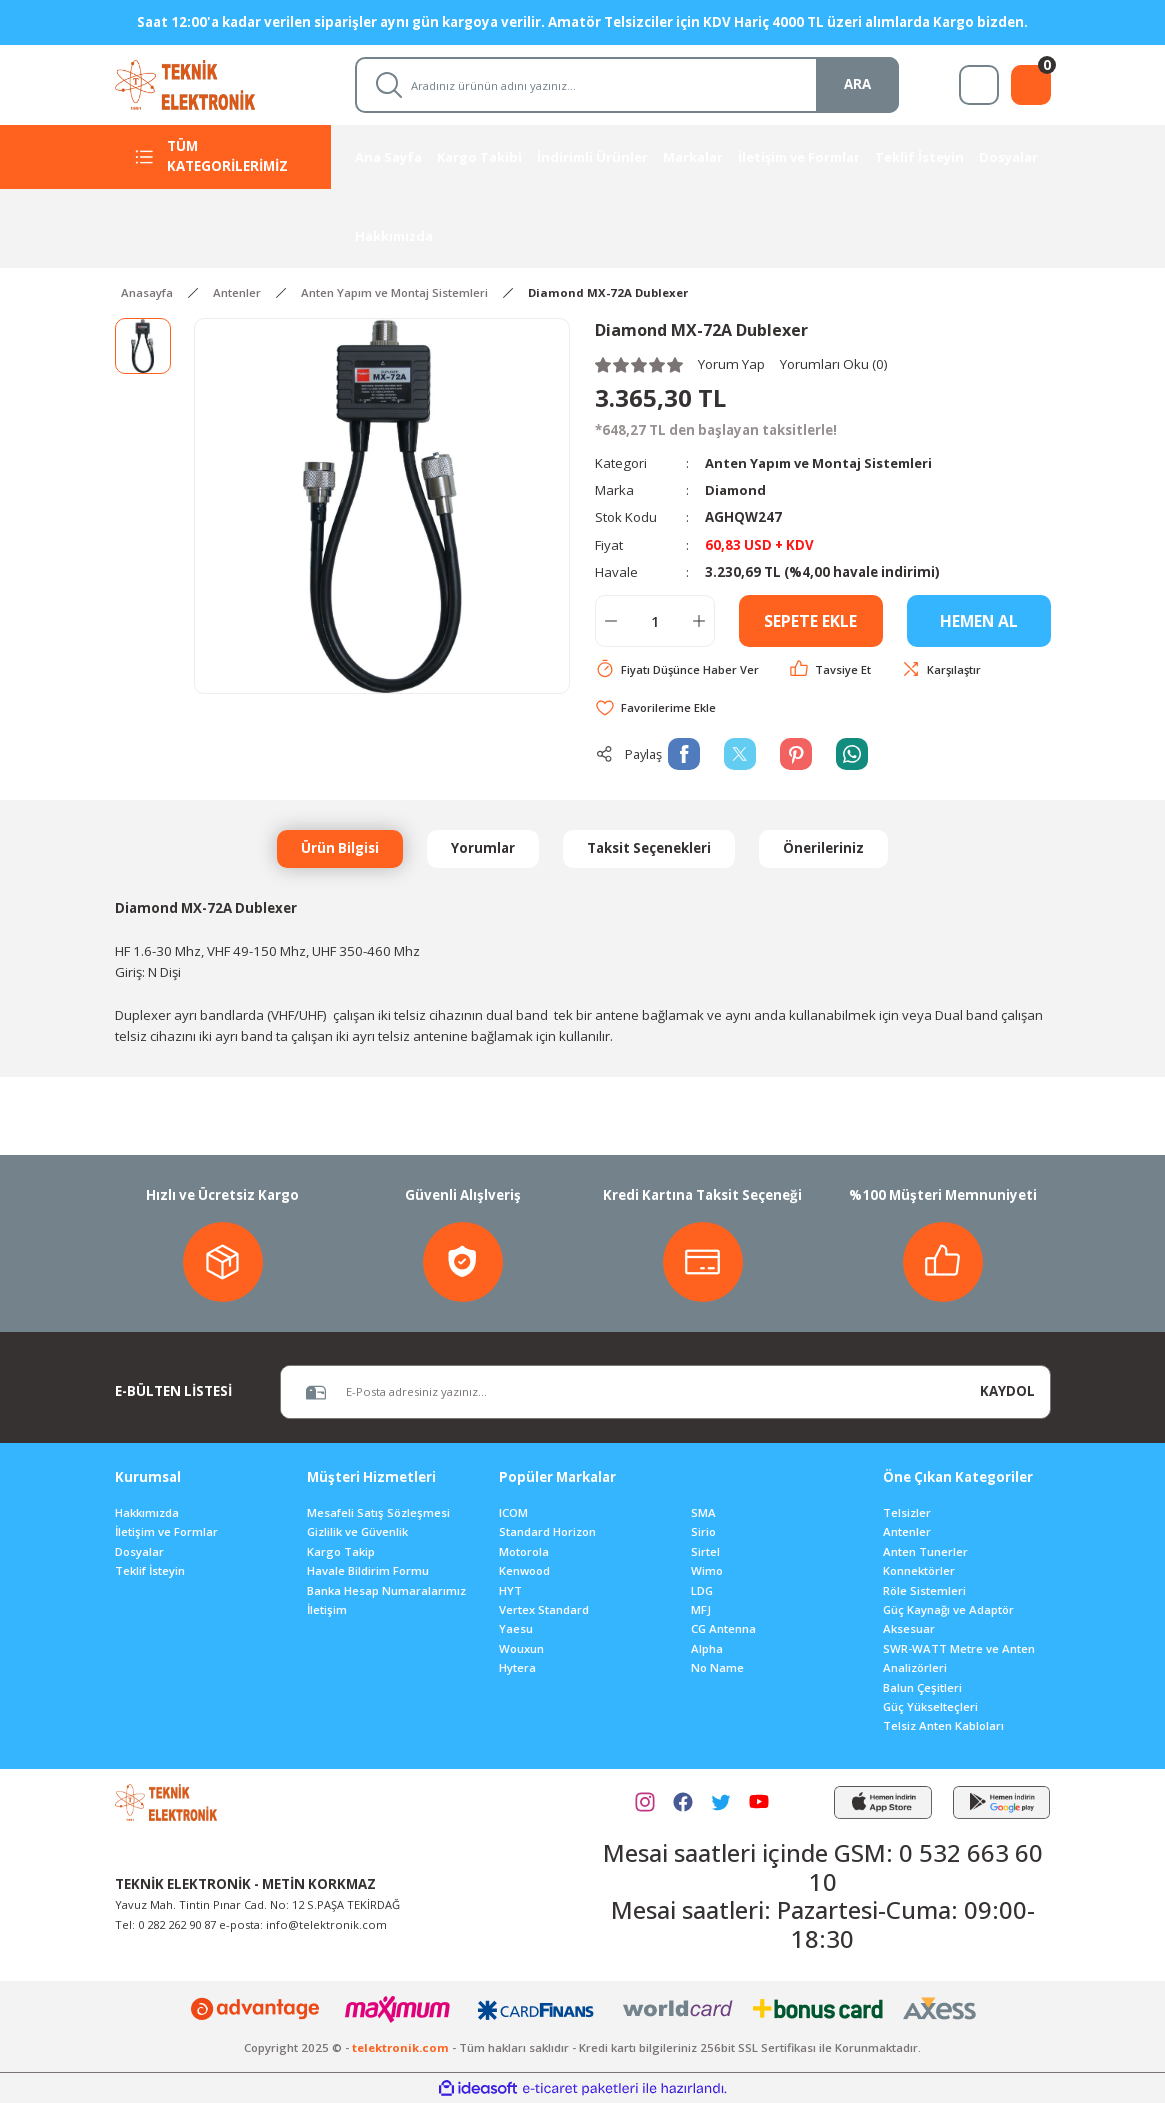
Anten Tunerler (925, 1551)
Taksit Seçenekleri (649, 848)
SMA (703, 1512)
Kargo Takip (341, 1551)
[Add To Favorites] (655, 707)
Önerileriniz (823, 848)
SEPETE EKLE (810, 621)
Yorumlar (483, 848)
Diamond (736, 490)
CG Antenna (723, 1628)
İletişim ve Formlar (166, 1531)
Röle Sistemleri (924, 1590)
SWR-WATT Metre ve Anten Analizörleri (959, 1658)
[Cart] (1031, 85)
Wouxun (521, 1648)
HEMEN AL (979, 621)
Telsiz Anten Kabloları (943, 1725)
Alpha (707, 1648)
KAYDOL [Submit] (1007, 1391)
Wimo (707, 1570)
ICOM (513, 1512)
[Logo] (204, 83)
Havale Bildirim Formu (368, 1570)
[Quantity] (655, 621)
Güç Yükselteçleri (930, 1706)
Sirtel (705, 1551)
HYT (510, 1590)
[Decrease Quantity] (611, 621)
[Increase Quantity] (699, 621)
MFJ (701, 1609)
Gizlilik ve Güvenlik (357, 1531)
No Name (717, 1667)
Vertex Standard (544, 1609)
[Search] (627, 85)
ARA (857, 84)
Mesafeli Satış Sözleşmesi (378, 1512)
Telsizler (907, 1512)
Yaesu (516, 1628)
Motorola (524, 1551)
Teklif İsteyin (150, 1570)
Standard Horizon (547, 1531)
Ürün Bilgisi (340, 848)
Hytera (517, 1667)
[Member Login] (979, 85)
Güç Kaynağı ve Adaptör (948, 1609)
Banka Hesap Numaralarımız (386, 1590)
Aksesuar (909, 1628)
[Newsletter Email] (623, 1392)
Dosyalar (139, 1551)
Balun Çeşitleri (922, 1687)
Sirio (703, 1531)
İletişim (327, 1609)
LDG (702, 1590)
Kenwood (524, 1570)
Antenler (907, 1531)
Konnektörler (919, 1570)
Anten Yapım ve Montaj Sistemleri (821, 463)
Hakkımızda (147, 1512)
